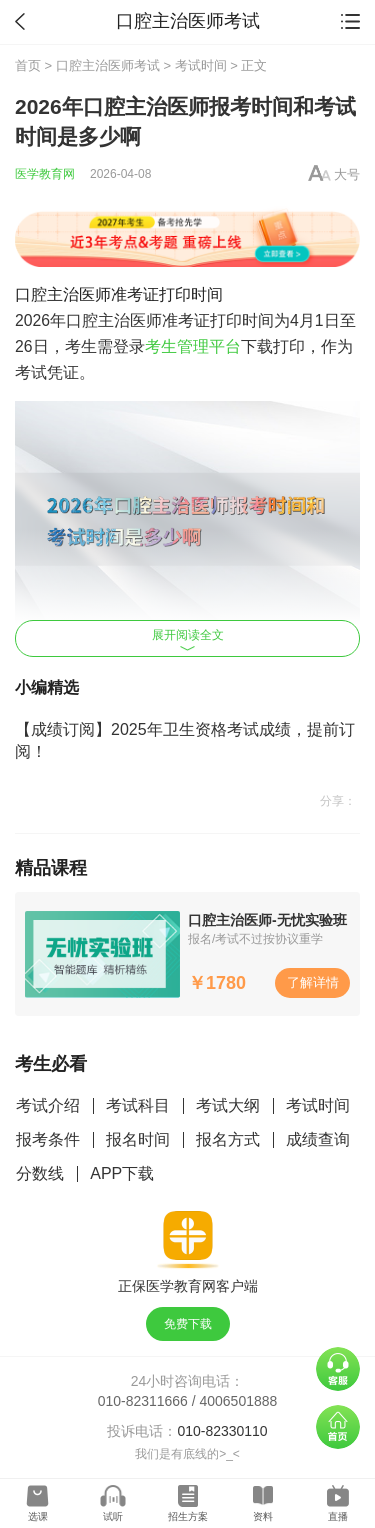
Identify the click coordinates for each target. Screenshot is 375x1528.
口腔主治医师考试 (108, 65)
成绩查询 (318, 1139)
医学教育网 (45, 174)
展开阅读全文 (188, 639)
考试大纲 (228, 1105)
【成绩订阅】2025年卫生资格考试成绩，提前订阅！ (185, 740)
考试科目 (138, 1105)
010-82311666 (143, 1401)
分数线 (40, 1173)
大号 (347, 174)
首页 (28, 65)
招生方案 (188, 1516)
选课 (38, 1516)
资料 (263, 1516)
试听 (113, 1516)
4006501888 (239, 1401)
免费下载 (188, 1324)
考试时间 (201, 65)
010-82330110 (222, 1431)
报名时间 (138, 1139)
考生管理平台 (193, 346)
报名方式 (228, 1139)
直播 (338, 1516)
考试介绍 (48, 1105)
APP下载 (122, 1173)
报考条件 (48, 1139)
